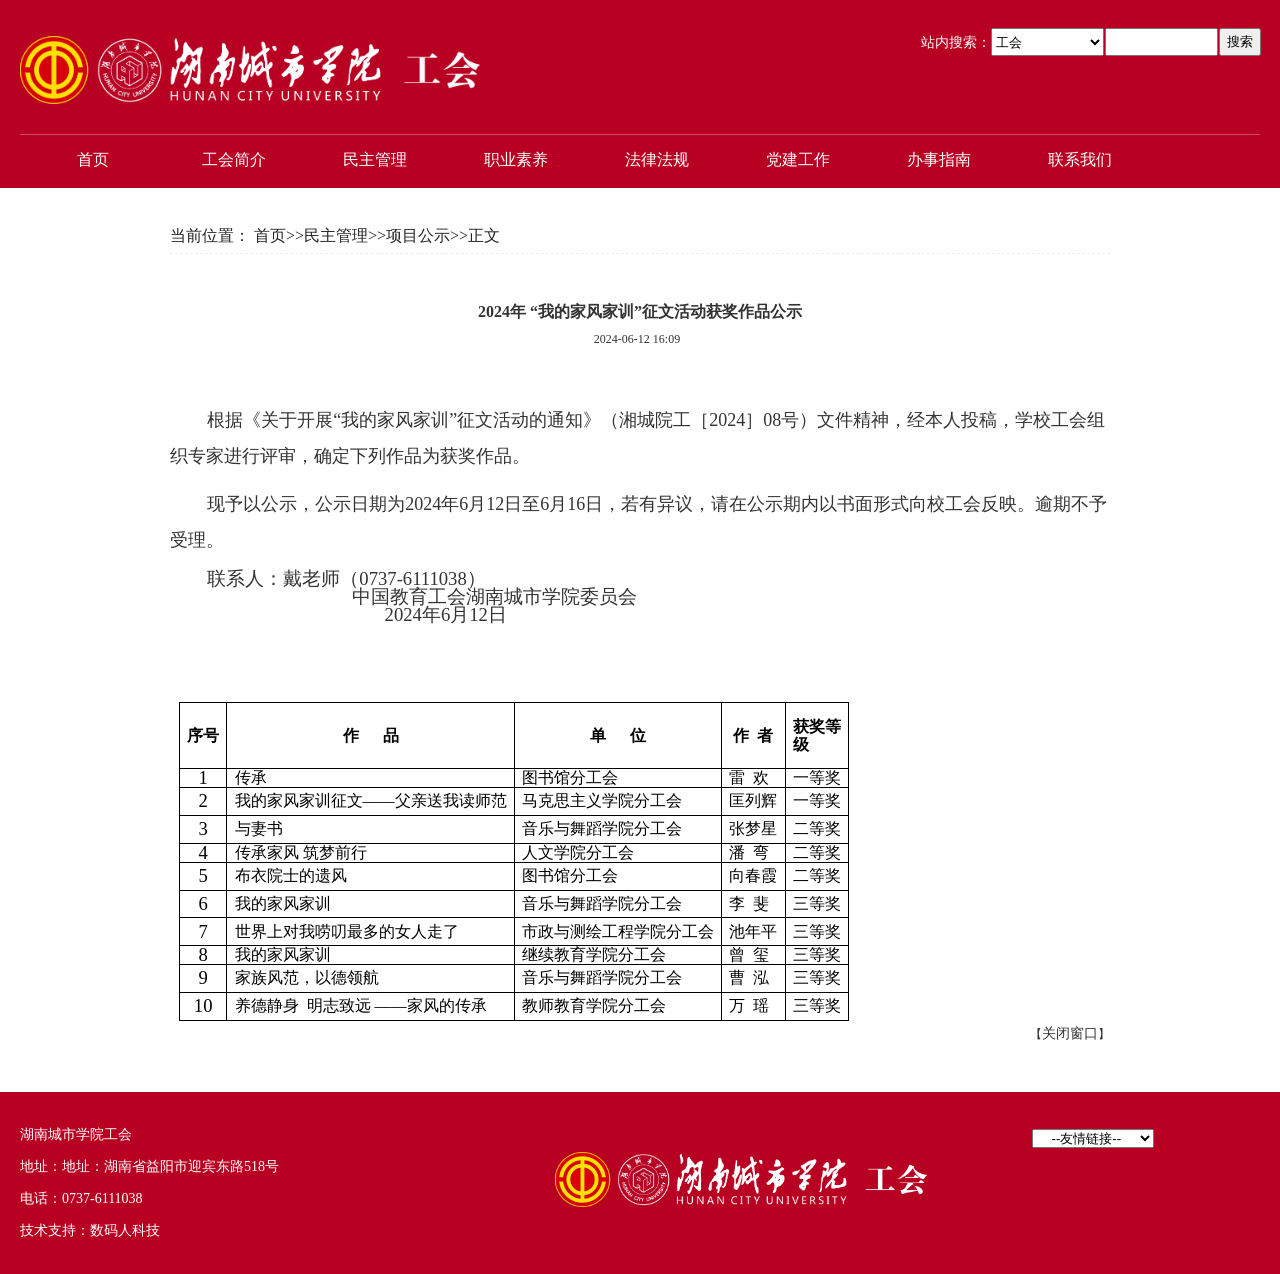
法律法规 (657, 159)
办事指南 (939, 159)
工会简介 (234, 159)
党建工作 (798, 159)
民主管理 (375, 159)
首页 (93, 159)
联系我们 (1080, 159)
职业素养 (516, 159)
